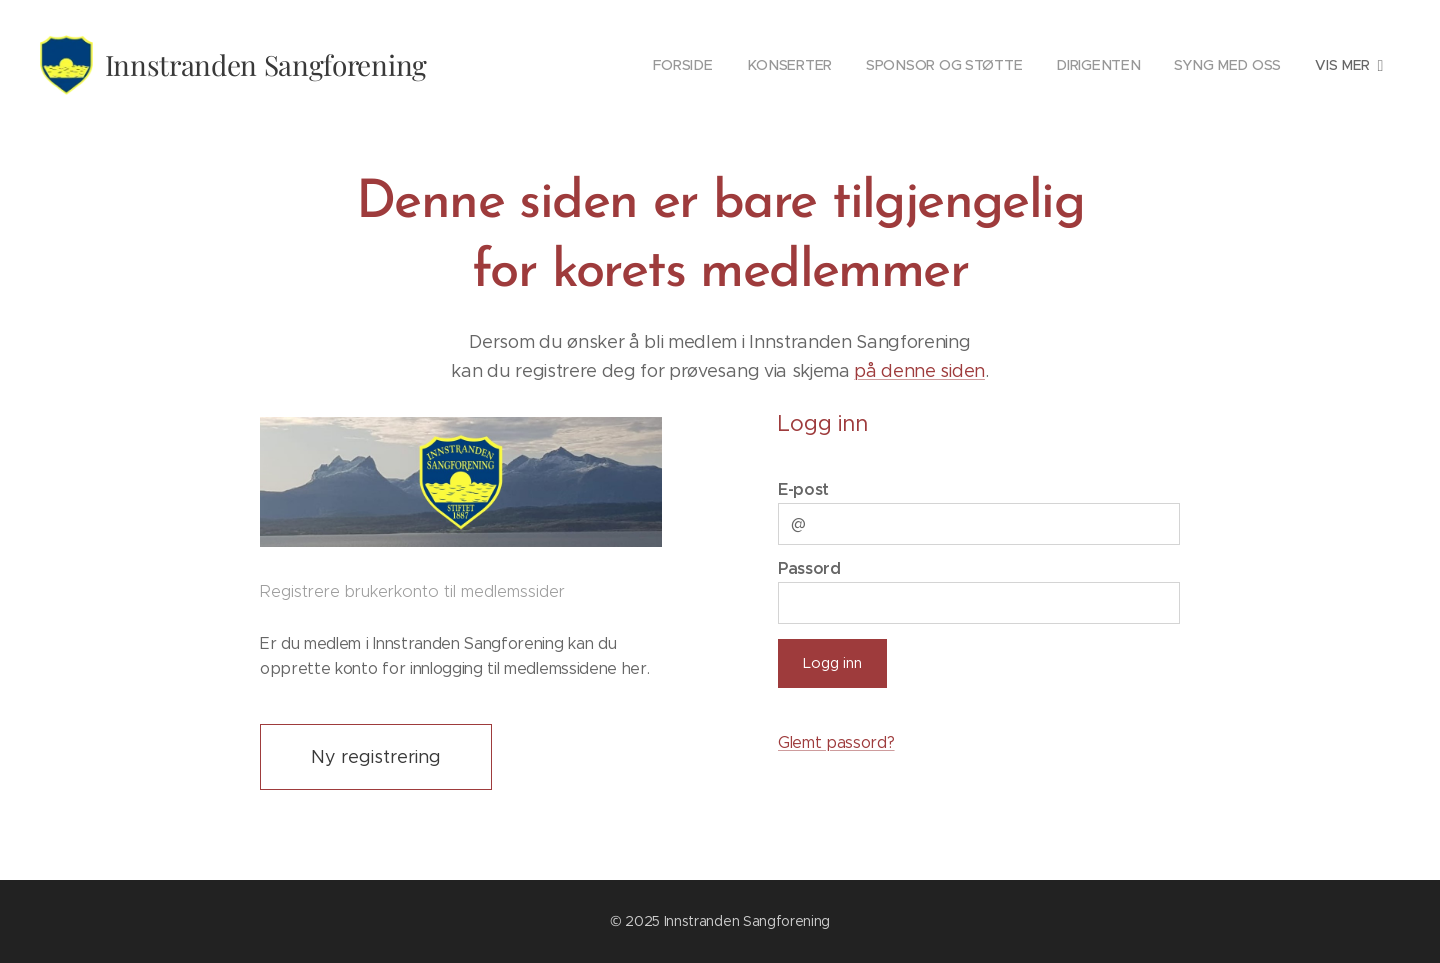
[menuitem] (548, 65)
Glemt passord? (836, 742)
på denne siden (919, 371)
